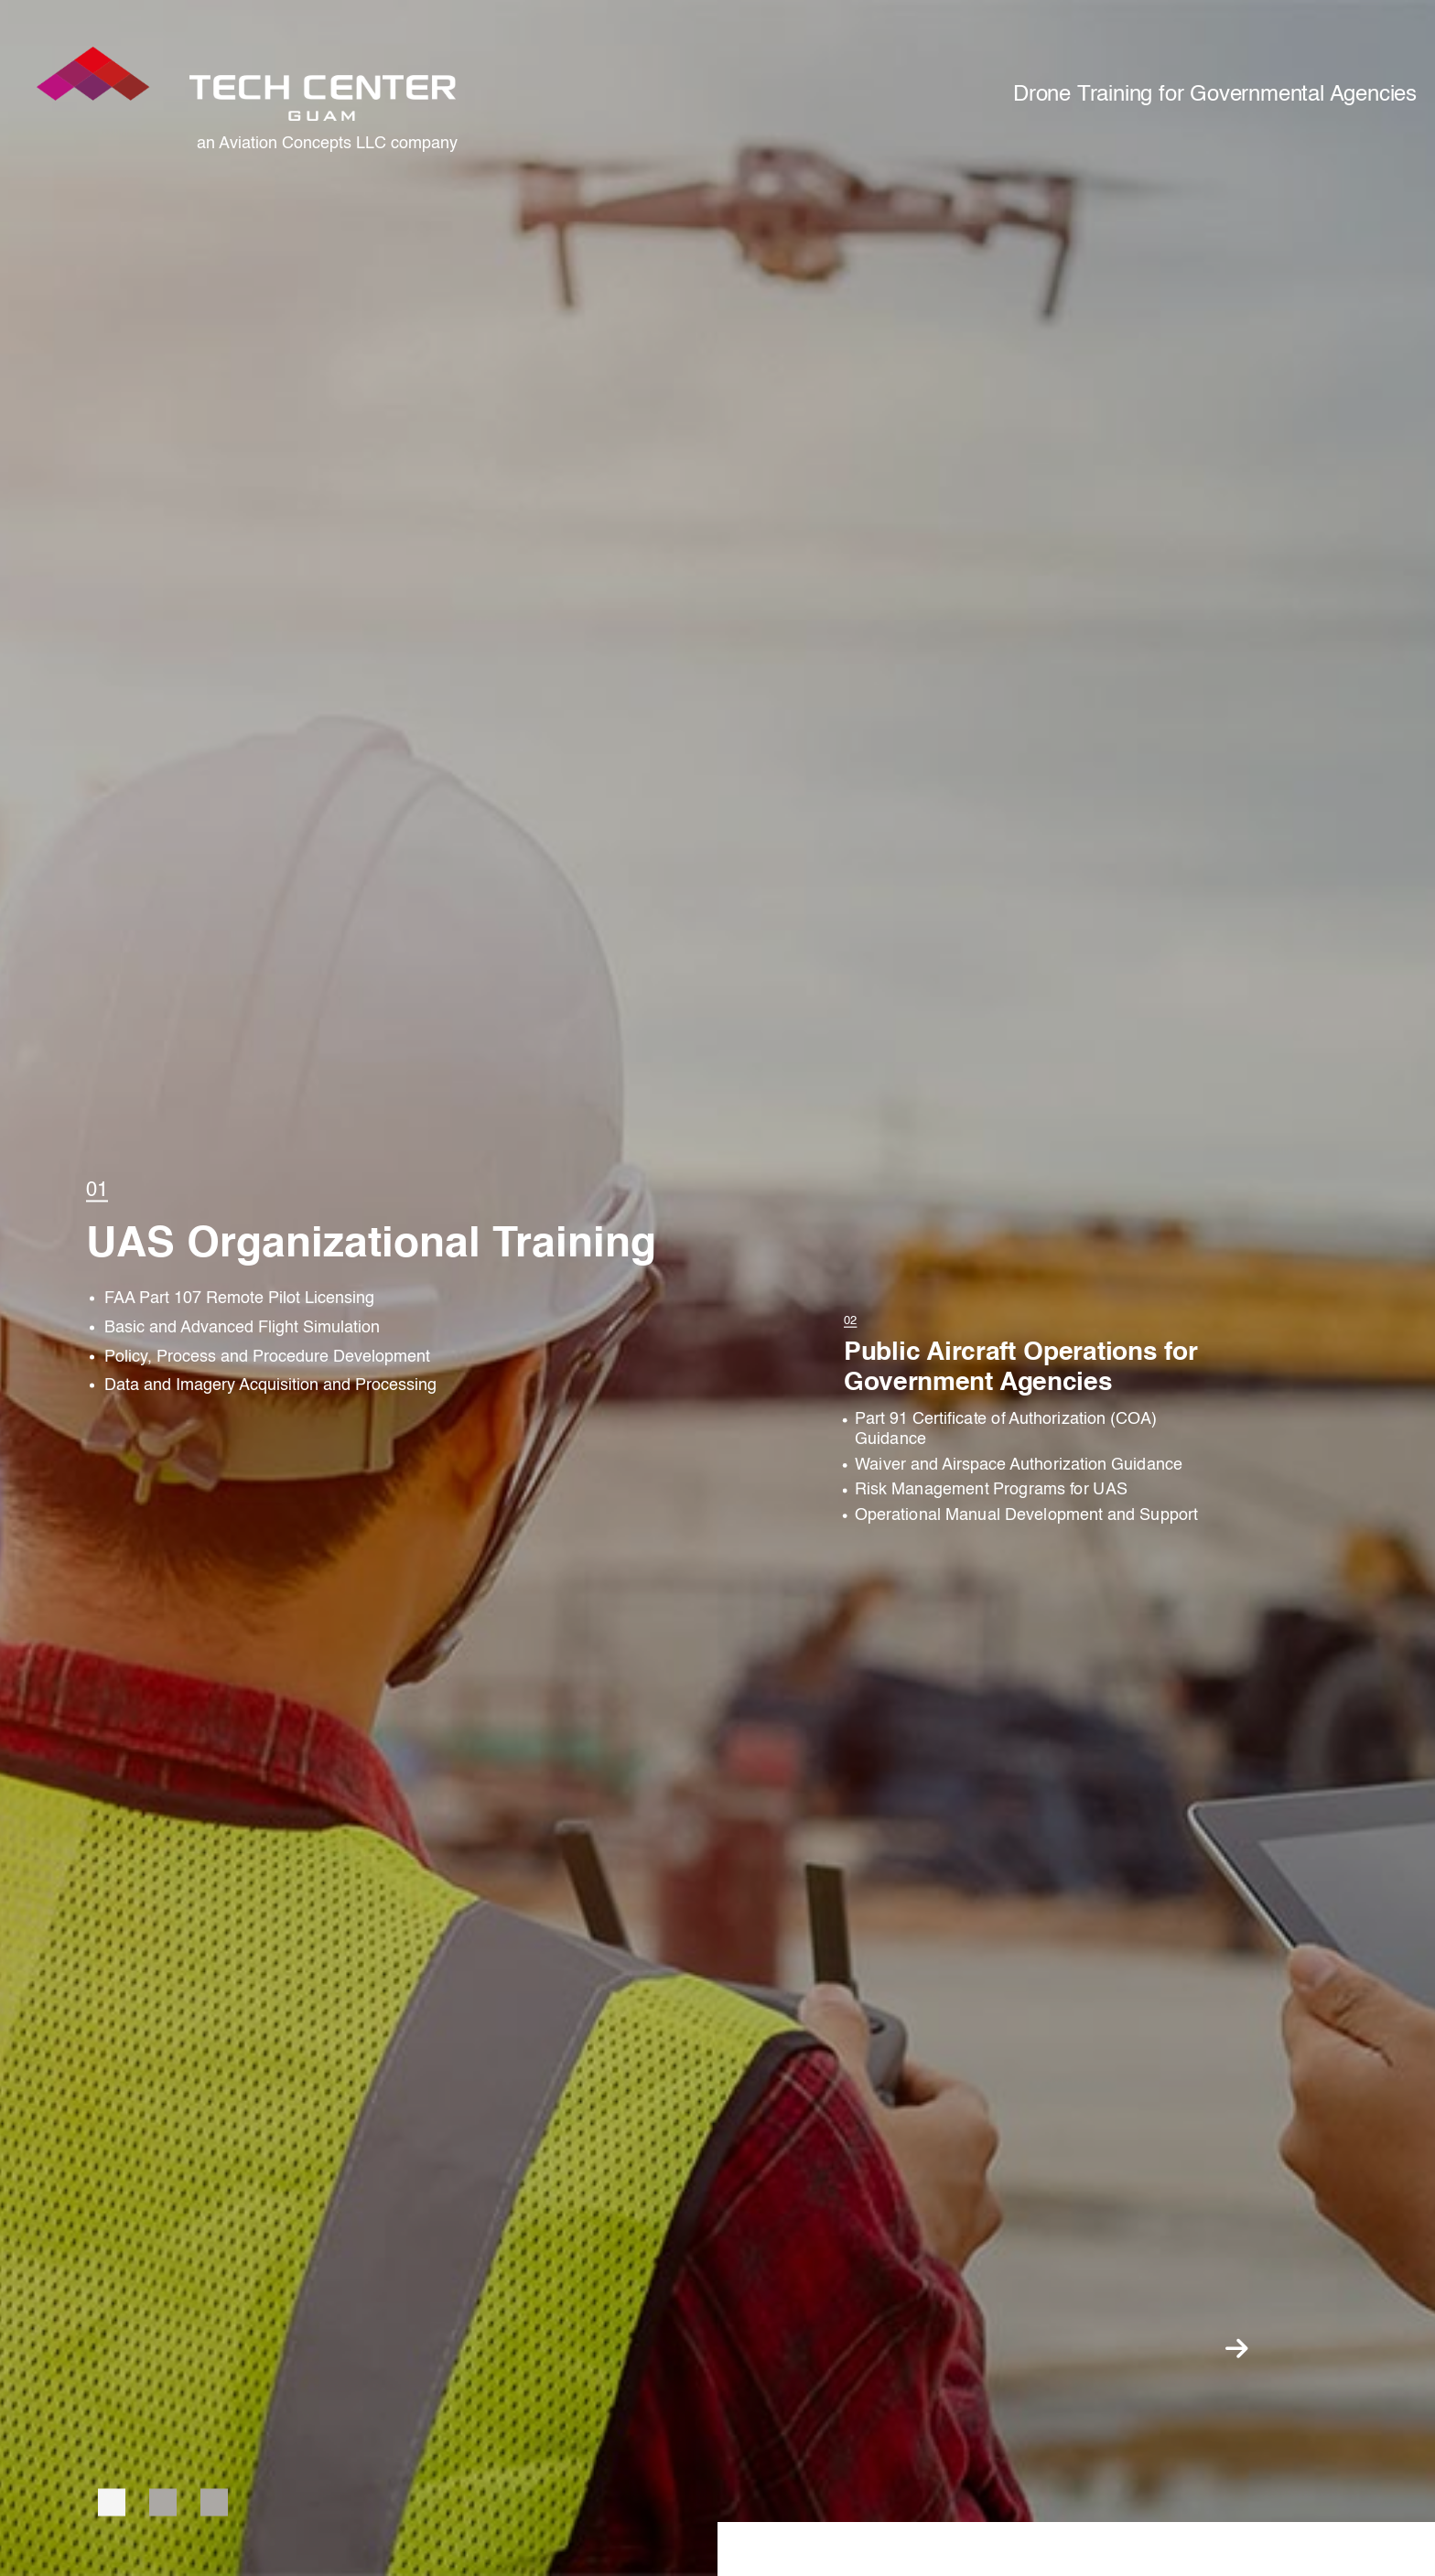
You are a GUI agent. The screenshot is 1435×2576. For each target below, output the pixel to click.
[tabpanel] (402, 1288)
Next (1236, 2348)
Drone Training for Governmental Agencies (1215, 95)
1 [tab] (111, 2502)
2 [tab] (163, 2502)
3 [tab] (214, 2502)
